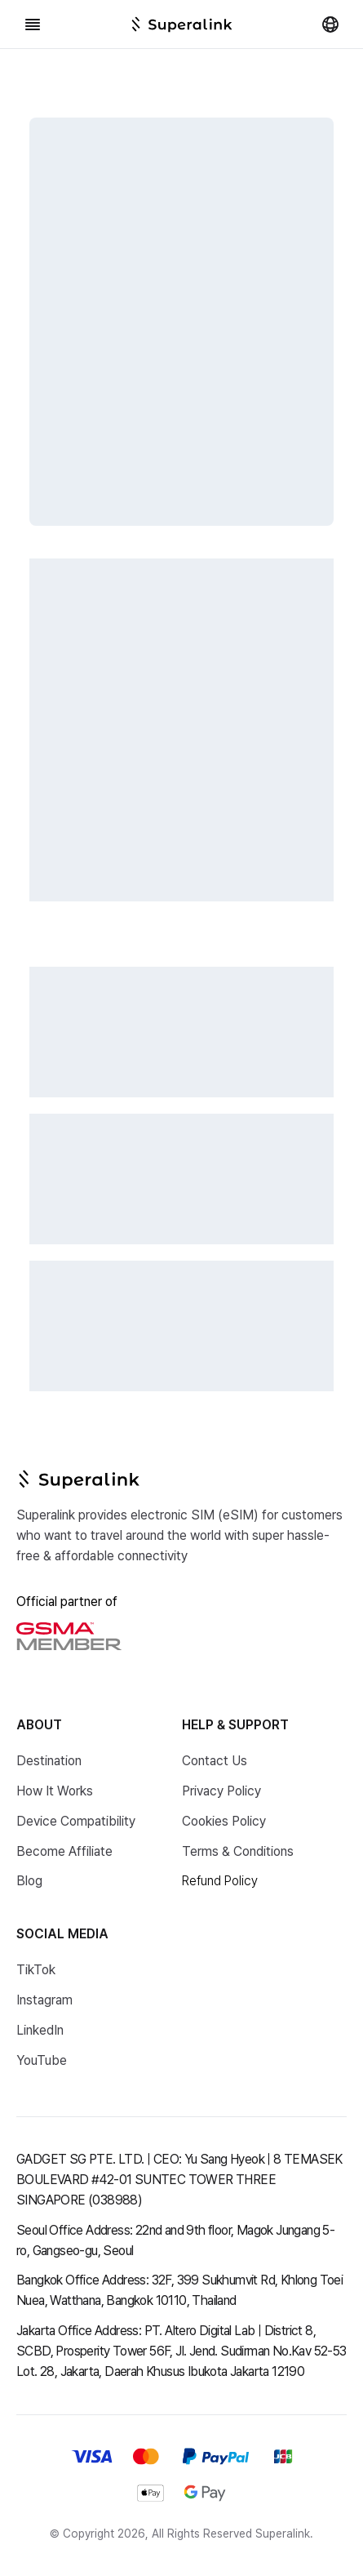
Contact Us (214, 1760)
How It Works (54, 1791)
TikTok (35, 1970)
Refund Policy (220, 1881)
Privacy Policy (221, 1791)
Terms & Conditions (238, 1851)
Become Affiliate (64, 1851)
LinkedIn (40, 2030)
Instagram (44, 2000)
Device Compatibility (75, 1821)
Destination (49, 1760)
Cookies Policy (224, 1821)
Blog (29, 1881)
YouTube (41, 2060)
